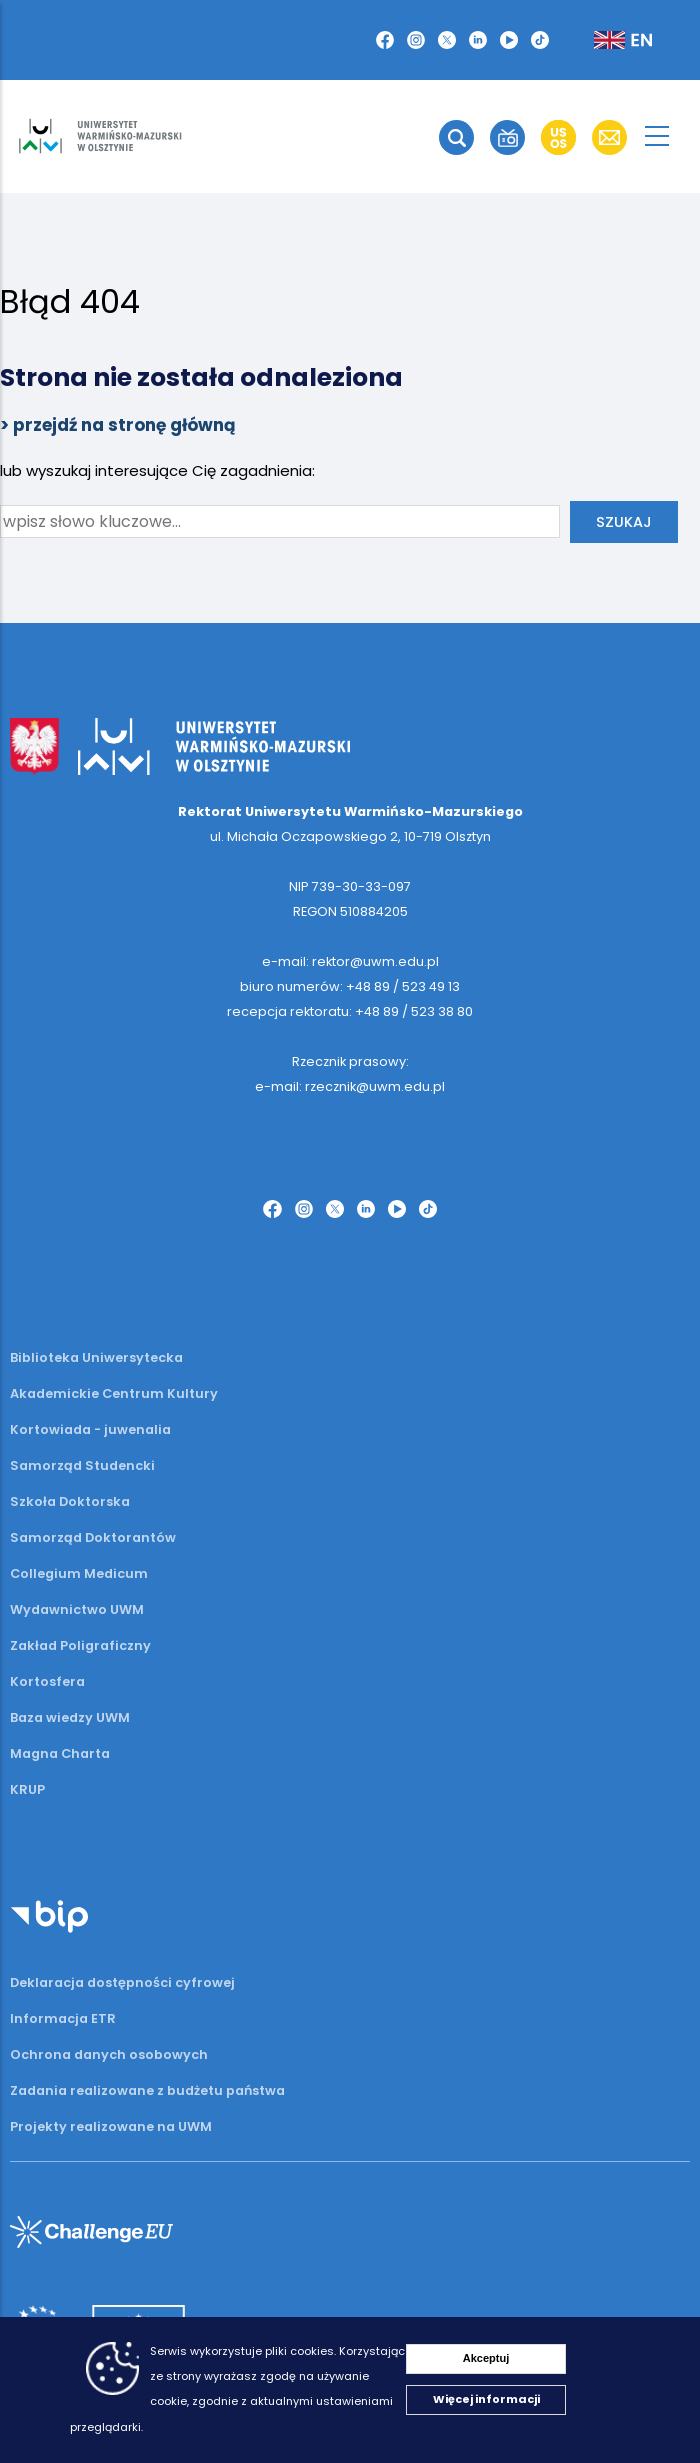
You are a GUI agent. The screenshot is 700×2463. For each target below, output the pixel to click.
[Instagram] (416, 40)
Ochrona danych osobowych (109, 2054)
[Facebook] (385, 40)
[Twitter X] (447, 40)
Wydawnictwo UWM (77, 1609)
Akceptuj (486, 2358)
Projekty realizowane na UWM (111, 2126)
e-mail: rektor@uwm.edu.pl (350, 961)
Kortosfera (47, 1681)
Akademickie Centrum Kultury (114, 1393)
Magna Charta (60, 1753)
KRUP (27, 1789)
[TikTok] (540, 40)
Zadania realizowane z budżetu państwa (147, 2090)
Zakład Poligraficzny (80, 1645)
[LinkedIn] (478, 40)
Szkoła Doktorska (70, 1501)
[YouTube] (509, 40)
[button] (456, 137)
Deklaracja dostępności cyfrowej (122, 1982)
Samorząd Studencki (82, 1465)
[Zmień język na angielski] (607, 40)
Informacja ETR (63, 2018)
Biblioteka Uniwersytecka (96, 1357)
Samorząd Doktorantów (93, 1537)
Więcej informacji (486, 2399)
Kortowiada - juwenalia (90, 1429)
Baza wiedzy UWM (70, 1717)
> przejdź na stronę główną (118, 425)
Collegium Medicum (79, 1573)
